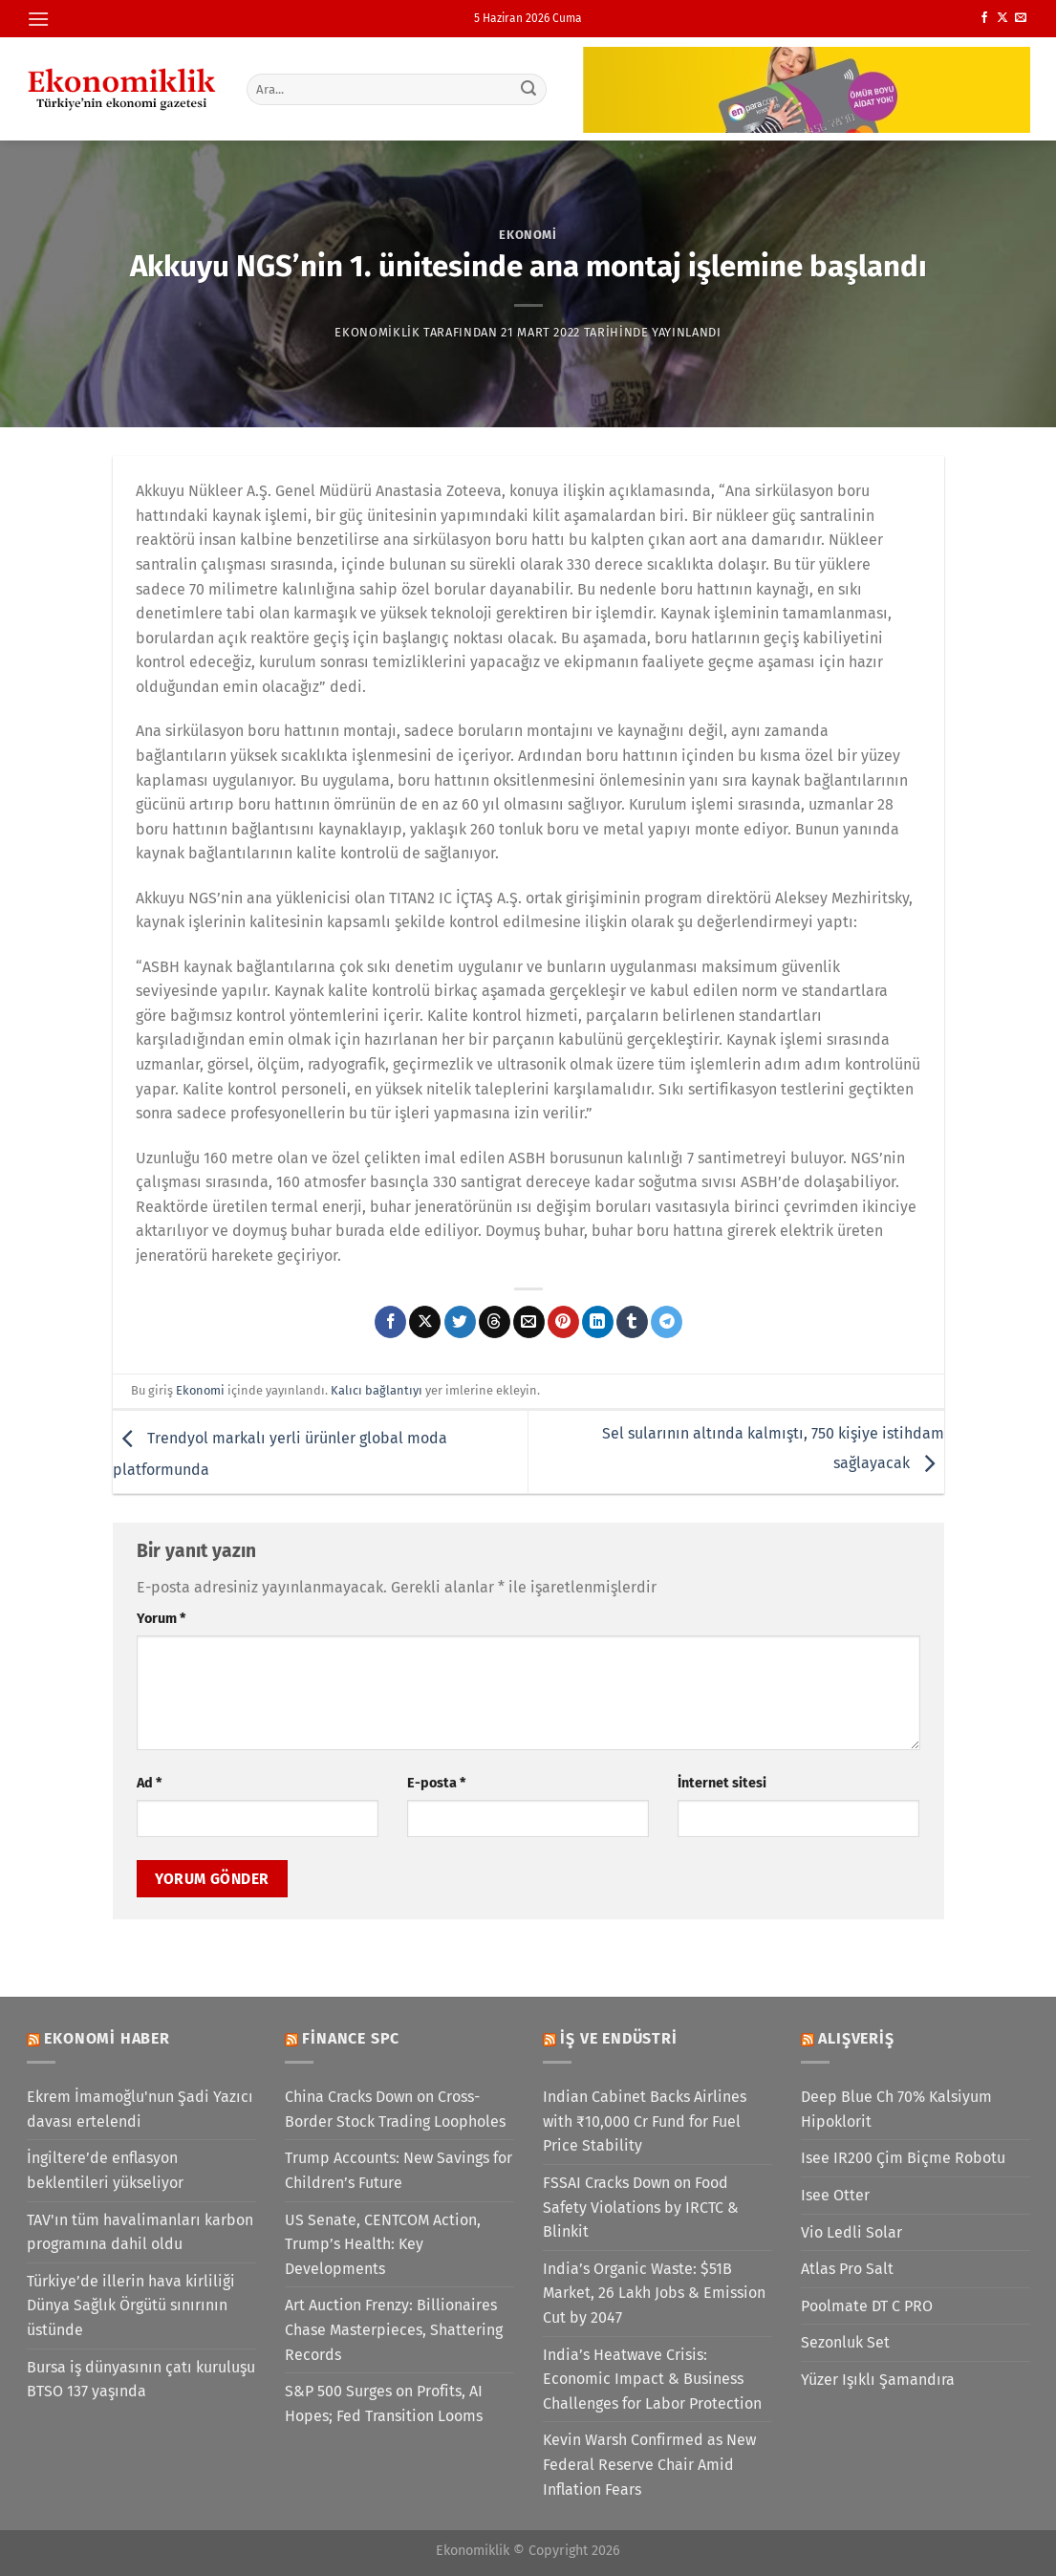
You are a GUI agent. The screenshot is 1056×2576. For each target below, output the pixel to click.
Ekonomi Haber (106, 2038)
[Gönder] (528, 89)
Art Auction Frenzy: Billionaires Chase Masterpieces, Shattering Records (394, 2329)
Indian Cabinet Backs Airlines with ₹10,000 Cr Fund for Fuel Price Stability (644, 2121)
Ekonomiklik (377, 332)
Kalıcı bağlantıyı (376, 1390)
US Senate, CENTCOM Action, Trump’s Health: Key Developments (383, 2244)
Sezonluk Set (845, 2342)
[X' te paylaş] (425, 1322)
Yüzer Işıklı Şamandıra (878, 2379)
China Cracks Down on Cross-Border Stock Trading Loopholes (395, 2109)
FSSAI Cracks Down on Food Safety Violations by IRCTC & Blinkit (641, 2207)
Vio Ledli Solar (851, 2232)
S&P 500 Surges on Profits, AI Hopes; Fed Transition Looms (384, 2403)
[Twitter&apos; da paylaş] (460, 1322)
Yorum (161, 1619)
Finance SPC (350, 2038)
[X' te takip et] (1002, 18)
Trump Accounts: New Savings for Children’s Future (398, 2170)
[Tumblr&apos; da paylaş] (632, 1322)
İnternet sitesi (722, 1783)
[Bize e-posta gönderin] (1020, 18)
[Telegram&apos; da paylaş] (666, 1322)
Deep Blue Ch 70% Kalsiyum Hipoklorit (896, 2109)
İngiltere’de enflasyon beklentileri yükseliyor (105, 2170)
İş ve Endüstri (618, 2038)
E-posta (436, 1783)
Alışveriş (856, 2038)
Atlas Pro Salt (847, 2269)
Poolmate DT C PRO (867, 2306)
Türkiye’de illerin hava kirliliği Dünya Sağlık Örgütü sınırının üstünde (131, 2305)
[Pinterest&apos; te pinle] (563, 1322)
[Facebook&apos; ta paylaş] (390, 1322)
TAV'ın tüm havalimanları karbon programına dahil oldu (140, 2232)
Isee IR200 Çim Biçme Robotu (903, 2158)
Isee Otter (835, 2195)
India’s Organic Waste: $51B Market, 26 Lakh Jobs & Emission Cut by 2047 (654, 2293)
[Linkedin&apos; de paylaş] (598, 1322)
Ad (149, 1783)
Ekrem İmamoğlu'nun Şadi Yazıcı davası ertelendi (140, 2109)
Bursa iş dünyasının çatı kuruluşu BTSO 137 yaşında (141, 2379)
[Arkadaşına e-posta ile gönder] (529, 1322)
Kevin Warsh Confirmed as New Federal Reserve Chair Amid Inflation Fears (649, 2464)
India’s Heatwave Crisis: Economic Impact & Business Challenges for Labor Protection (652, 2379)
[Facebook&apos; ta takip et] (984, 18)
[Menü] (38, 18)
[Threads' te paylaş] (494, 1322)
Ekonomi (528, 234)
